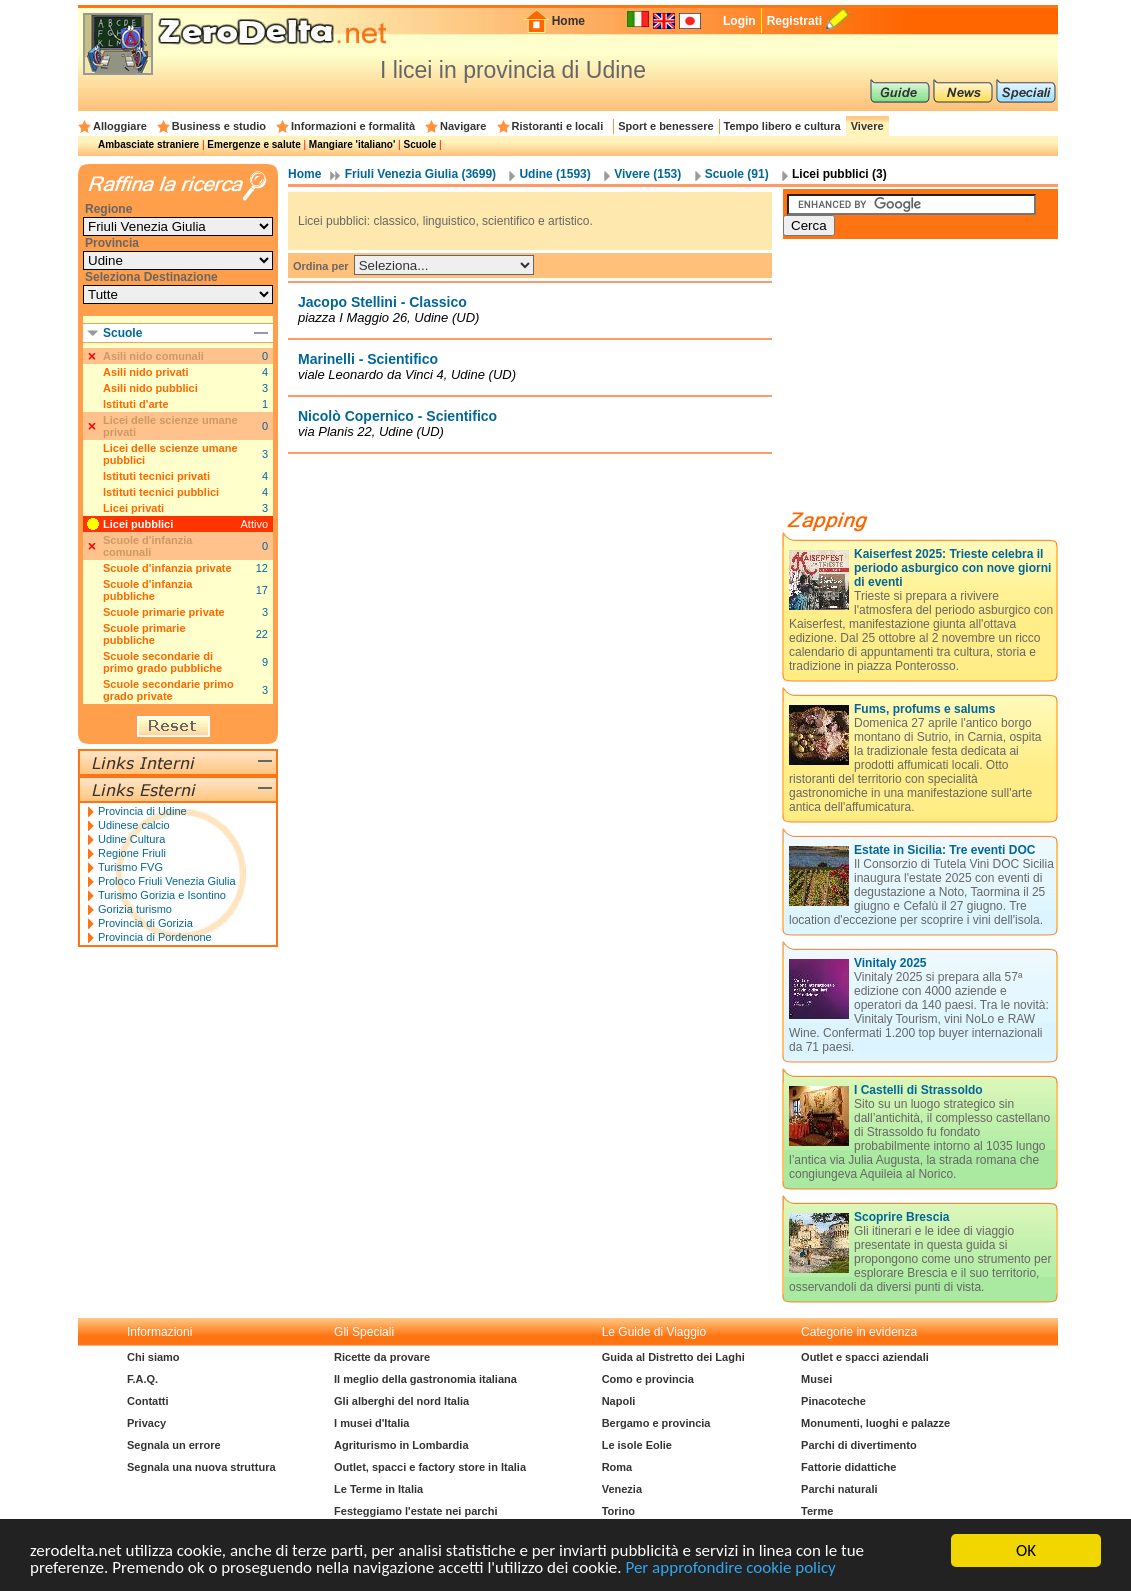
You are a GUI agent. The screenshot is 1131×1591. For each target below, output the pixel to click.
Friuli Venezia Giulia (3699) (420, 174)
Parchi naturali (839, 1489)
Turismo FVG (130, 867)
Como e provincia (648, 1379)
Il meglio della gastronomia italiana (425, 1379)
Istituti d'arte (136, 404)
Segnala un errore (174, 1445)
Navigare (463, 126)
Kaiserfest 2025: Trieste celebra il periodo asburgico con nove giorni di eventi (952, 568)
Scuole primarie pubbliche (144, 634)
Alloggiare (120, 126)
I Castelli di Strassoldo (918, 1090)
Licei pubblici (138, 524)
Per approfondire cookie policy (730, 1568)
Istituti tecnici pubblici (161, 492)
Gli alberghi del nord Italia (401, 1401)
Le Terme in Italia (378, 1489)
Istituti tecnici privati (156, 476)
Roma (617, 1467)
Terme (817, 1511)
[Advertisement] (933, 382)
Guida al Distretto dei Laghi (673, 1357)
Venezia (622, 1489)
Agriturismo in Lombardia (401, 1445)
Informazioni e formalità (353, 126)
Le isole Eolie (637, 1445)
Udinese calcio (134, 825)
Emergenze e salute (253, 144)
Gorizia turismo (135, 909)
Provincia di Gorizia (145, 923)
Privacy (146, 1423)
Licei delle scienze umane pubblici (170, 454)
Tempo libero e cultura (782, 126)
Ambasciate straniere (148, 144)
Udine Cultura (131, 839)
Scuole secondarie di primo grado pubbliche (162, 662)
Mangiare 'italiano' (352, 144)
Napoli (619, 1401)
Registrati (794, 21)
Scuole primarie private (164, 612)
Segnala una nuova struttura (201, 1467)
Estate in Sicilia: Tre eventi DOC (944, 850)
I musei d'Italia (371, 1423)
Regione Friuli (132, 853)
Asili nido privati (146, 372)
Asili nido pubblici (150, 388)
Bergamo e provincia (656, 1423)
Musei (816, 1379)
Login (739, 21)
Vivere (867, 126)
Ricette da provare (382, 1357)
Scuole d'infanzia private (167, 568)
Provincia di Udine (142, 811)
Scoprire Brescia (901, 1217)
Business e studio (219, 126)
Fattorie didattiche (848, 1467)
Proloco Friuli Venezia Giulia (167, 881)
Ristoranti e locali (558, 126)
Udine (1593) (554, 174)
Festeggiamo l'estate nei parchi (415, 1511)
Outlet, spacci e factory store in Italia (430, 1467)
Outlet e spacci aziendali (865, 1357)
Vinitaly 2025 (890, 963)
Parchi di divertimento (859, 1445)
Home (568, 21)
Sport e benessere (665, 126)
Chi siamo (153, 1357)
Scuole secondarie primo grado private (168, 690)
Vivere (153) (647, 174)
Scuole (419, 144)
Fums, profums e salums (924, 709)
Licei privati (133, 508)
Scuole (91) (737, 174)
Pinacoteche (833, 1401)
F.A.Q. (142, 1379)
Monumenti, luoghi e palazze (875, 1423)
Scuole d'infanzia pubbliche (147, 590)
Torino (618, 1511)
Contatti (148, 1401)
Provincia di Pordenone (155, 937)
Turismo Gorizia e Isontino (162, 895)
